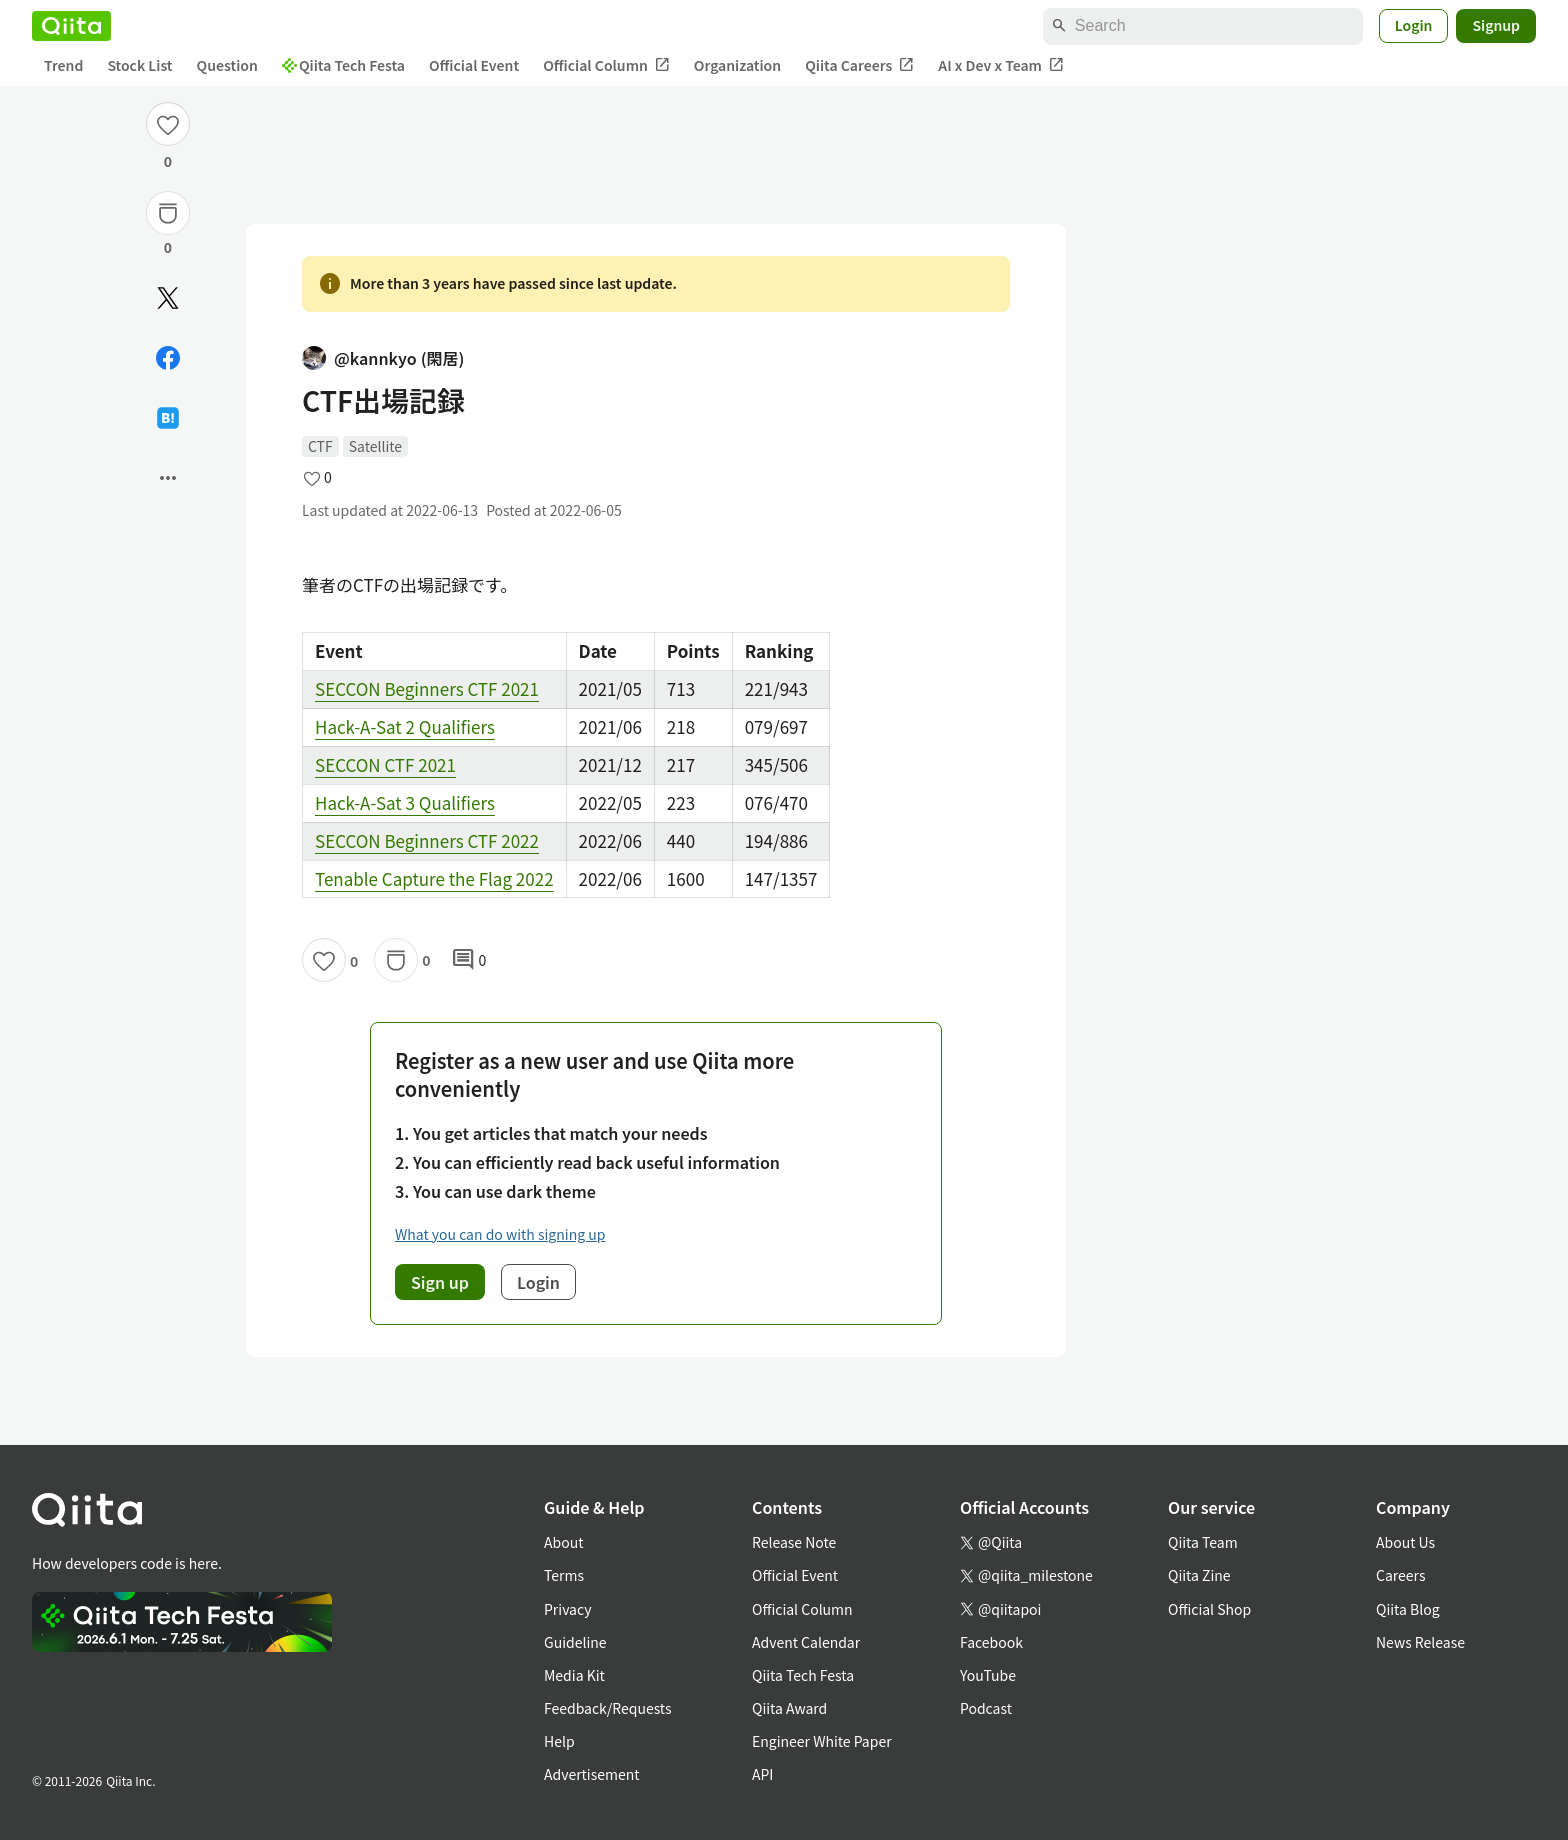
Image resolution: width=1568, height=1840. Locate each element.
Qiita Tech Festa (343, 65)
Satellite (375, 446)
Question (227, 65)
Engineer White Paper (822, 1741)
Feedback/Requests (608, 1708)
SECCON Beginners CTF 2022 (427, 840)
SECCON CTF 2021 (385, 764)
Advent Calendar (806, 1642)
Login (1414, 25)
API (762, 1774)
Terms (564, 1575)
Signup (1496, 25)
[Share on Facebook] (168, 358)
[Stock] (168, 213)
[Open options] (168, 478)
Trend (63, 65)
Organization (737, 65)
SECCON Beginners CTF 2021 (427, 688)
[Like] (168, 124)
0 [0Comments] (469, 960)
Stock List (139, 65)
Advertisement (592, 1774)
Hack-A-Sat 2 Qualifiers (405, 726)
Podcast (986, 1708)
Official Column (606, 65)
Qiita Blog (1408, 1609)
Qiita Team (1203, 1542)
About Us (1405, 1542)
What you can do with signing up (500, 1234)
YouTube (988, 1675)
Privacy (567, 1609)
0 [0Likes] (168, 161)
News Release (1420, 1642)
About (563, 1542)
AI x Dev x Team (1001, 65)
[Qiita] (71, 26)
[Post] (168, 298)
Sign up (440, 1282)
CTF (320, 446)
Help (559, 1741)
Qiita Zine (1199, 1575)
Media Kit (574, 1675)
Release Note (794, 1542)
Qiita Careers (859, 65)
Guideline (575, 1642)
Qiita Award (789, 1708)
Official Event (474, 65)
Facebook (991, 1642)
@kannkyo (383, 358)
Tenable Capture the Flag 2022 (434, 878)
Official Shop (1209, 1609)
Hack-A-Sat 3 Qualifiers (405, 802)
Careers (1400, 1575)
